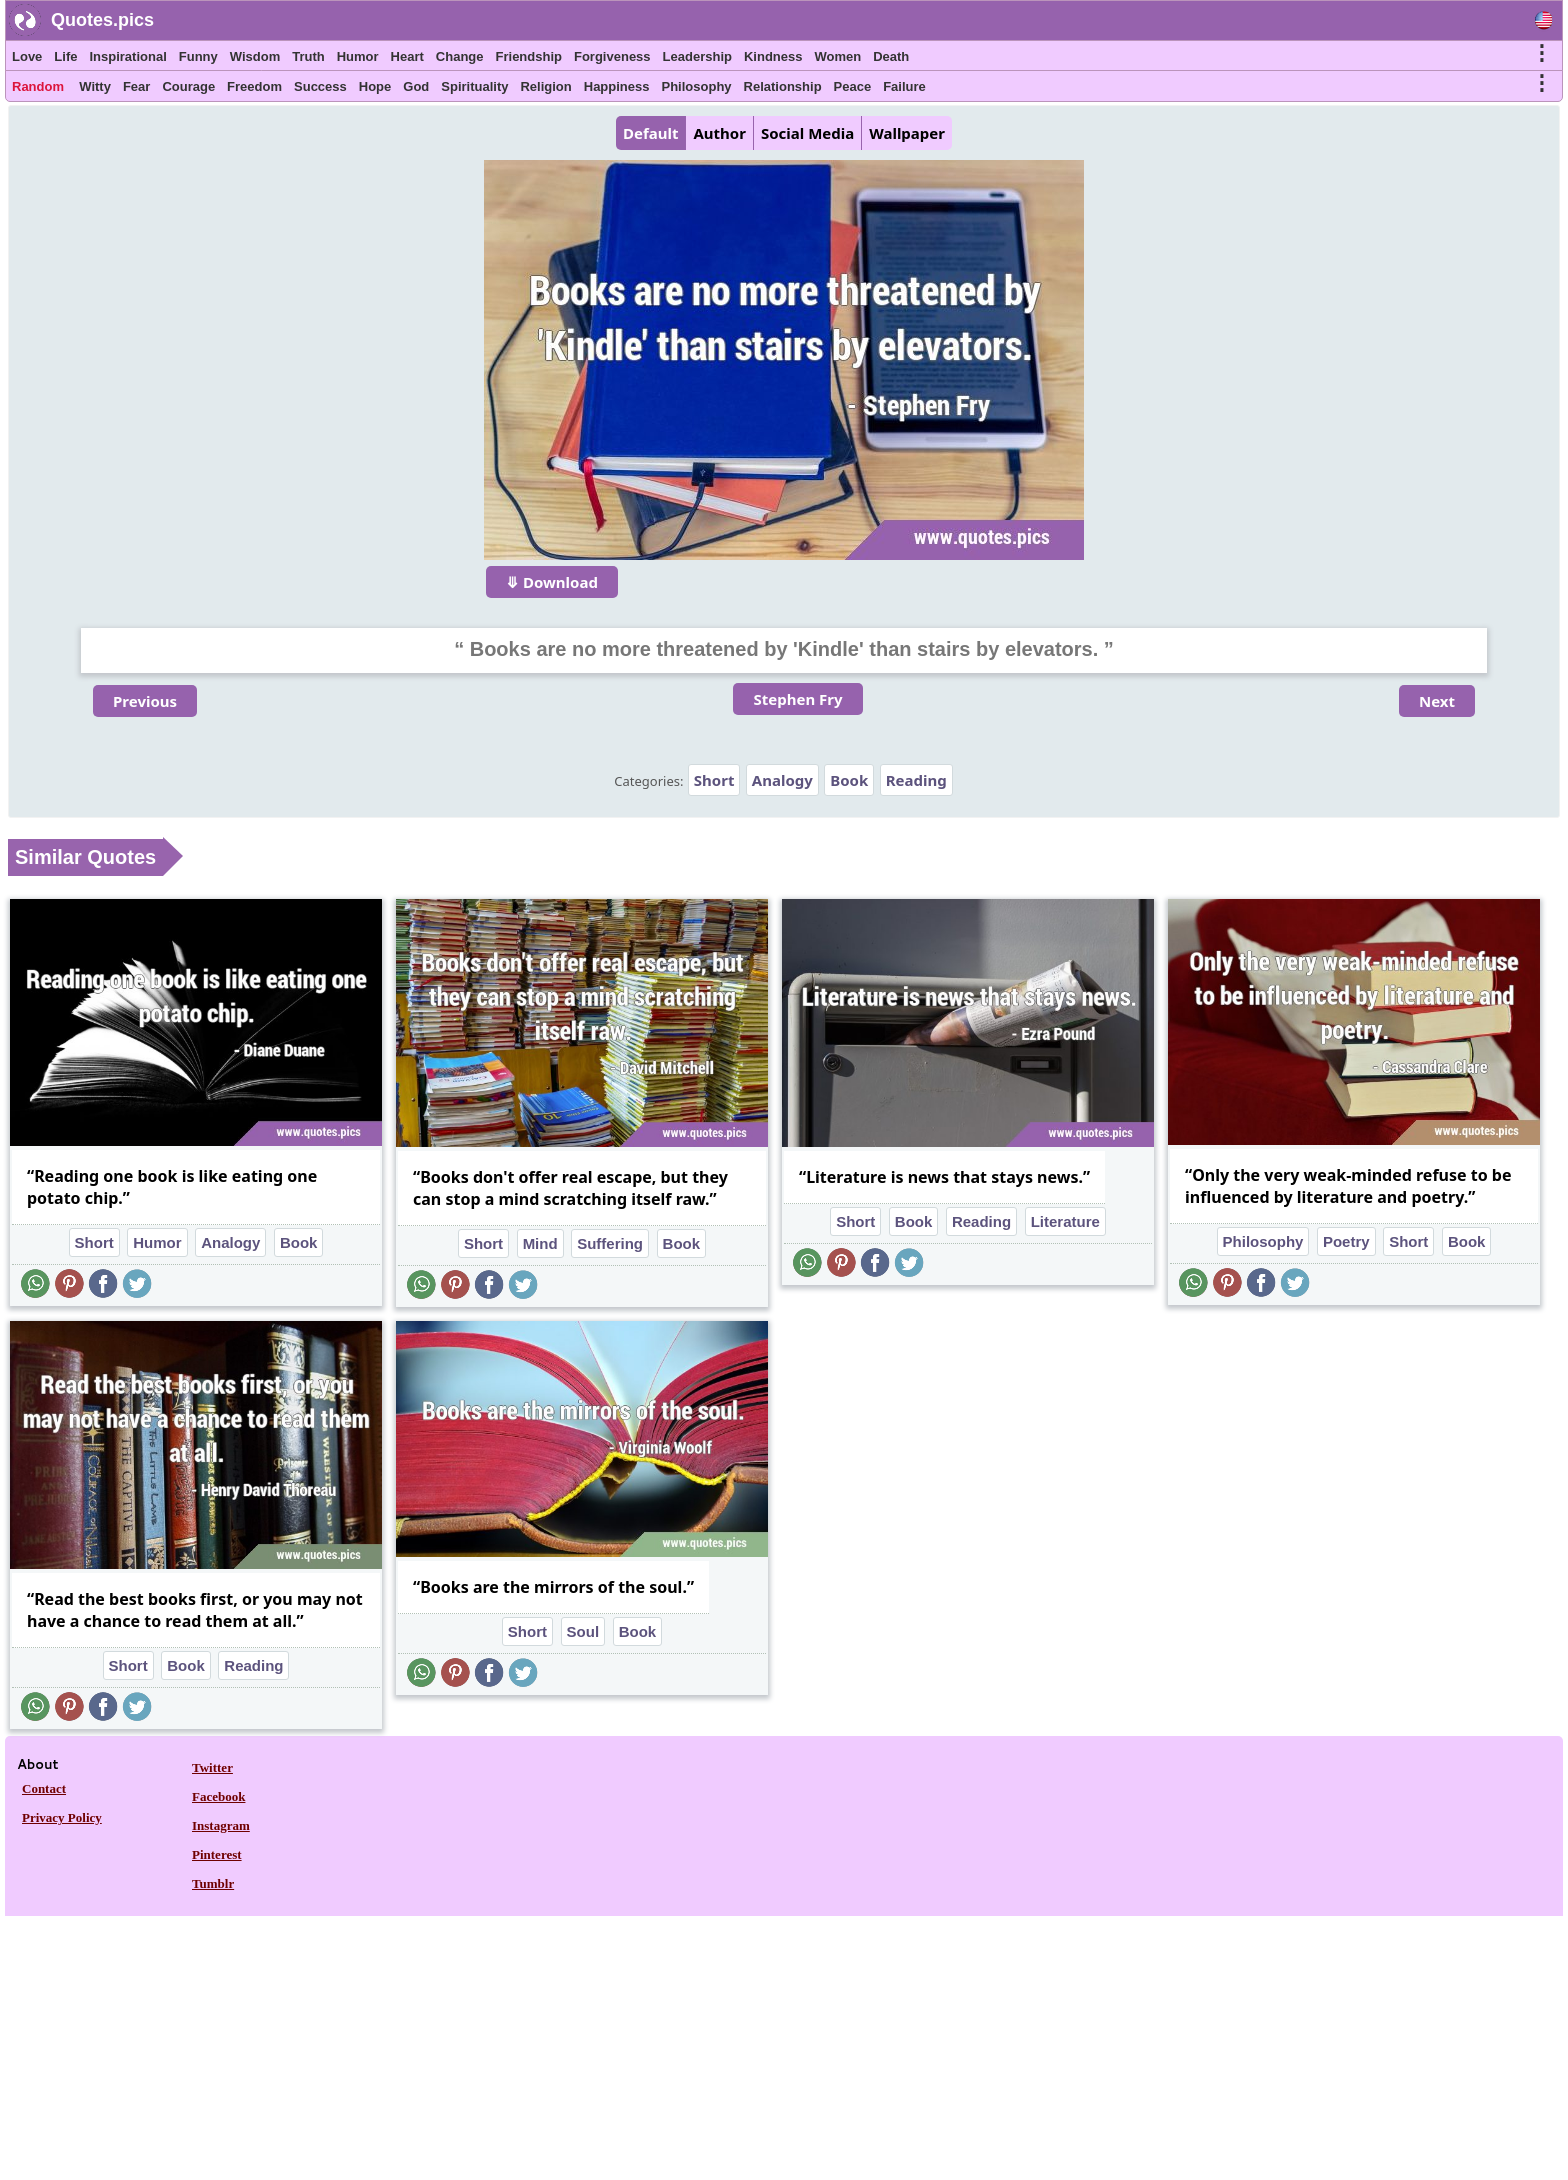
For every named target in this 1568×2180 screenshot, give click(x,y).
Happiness (617, 86)
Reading (916, 780)
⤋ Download (552, 582)
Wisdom (255, 56)
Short (714, 780)
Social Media (807, 133)
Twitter (212, 1767)
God (416, 86)
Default (650, 133)
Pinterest (217, 1854)
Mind (540, 1243)
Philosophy (697, 86)
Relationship (783, 86)
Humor (358, 56)
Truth (308, 56)
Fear (136, 86)
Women (837, 56)
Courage (188, 86)
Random (38, 86)
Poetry (1346, 1241)
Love (27, 56)
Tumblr (213, 1883)
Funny (198, 56)
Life (65, 56)
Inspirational (127, 56)
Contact (44, 1788)
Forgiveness (612, 56)
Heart (407, 56)
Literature (1065, 1221)
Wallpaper (907, 133)
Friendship (529, 56)
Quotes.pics (102, 20)
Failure (904, 86)
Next (1437, 701)
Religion (545, 86)
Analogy (782, 780)
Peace (853, 86)
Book (849, 780)
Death (891, 56)
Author (719, 133)
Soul (583, 1631)
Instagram (221, 1825)
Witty (95, 86)
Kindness (773, 56)
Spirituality (474, 86)
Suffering (610, 1243)
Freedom (254, 86)
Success (320, 86)
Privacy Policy (62, 1817)
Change (460, 56)
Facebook (218, 1796)
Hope (375, 86)
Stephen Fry (797, 699)
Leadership (697, 56)
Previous (145, 701)
